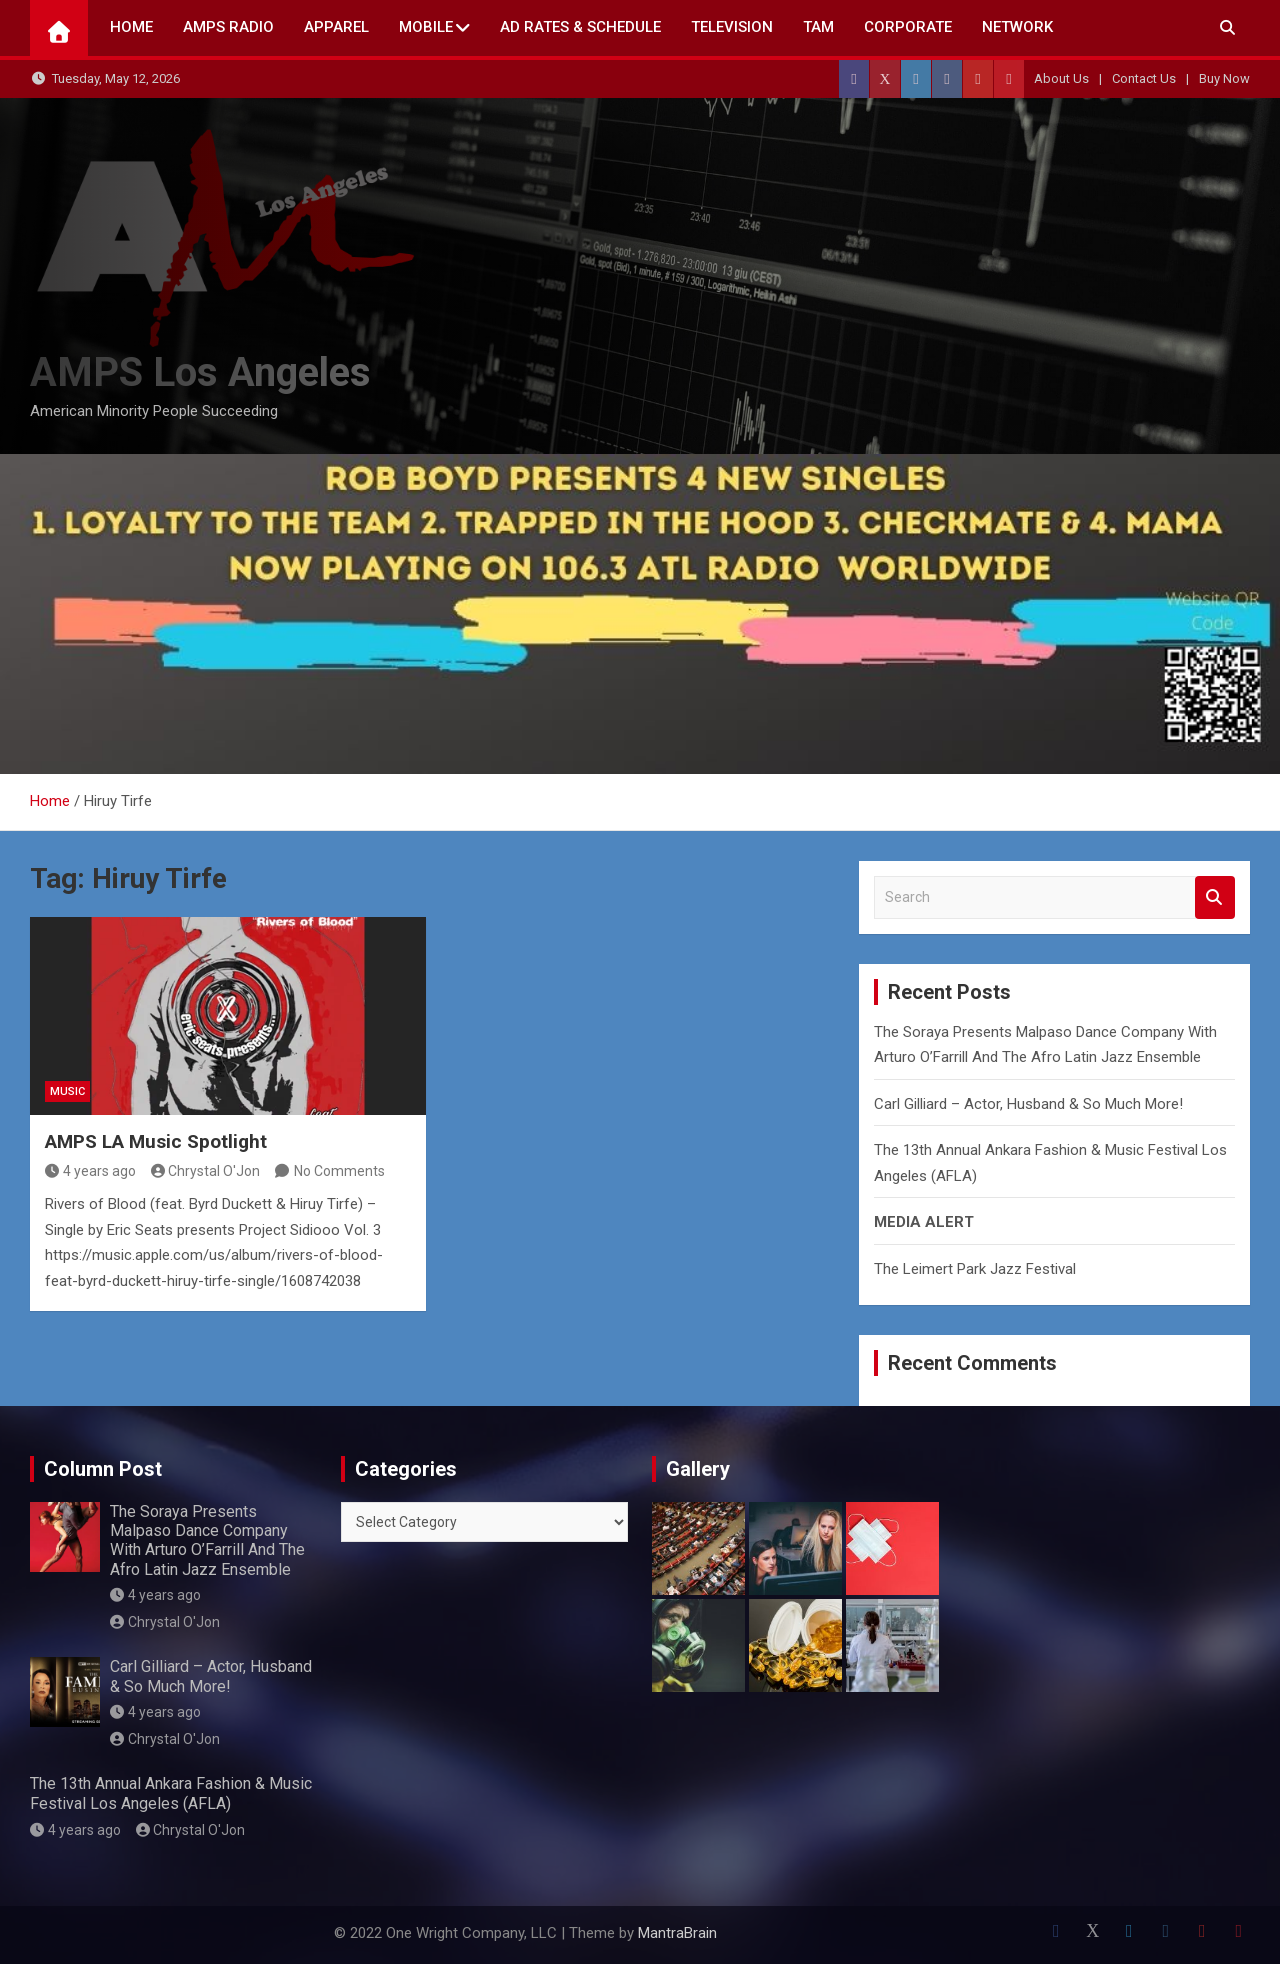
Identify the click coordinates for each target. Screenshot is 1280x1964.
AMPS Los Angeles (200, 372)
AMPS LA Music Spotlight (156, 1141)
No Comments (339, 1171)
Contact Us (1144, 78)
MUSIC (67, 1091)
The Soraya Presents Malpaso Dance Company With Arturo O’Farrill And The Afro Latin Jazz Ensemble (207, 1540)
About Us (1061, 78)
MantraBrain (677, 1933)
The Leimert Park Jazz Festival (975, 1269)
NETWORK (1017, 27)
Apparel (336, 27)
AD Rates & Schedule (580, 27)
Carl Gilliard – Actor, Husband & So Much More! (1028, 1104)
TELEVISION (732, 27)
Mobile (426, 27)
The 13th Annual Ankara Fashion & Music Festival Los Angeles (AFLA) (171, 1793)
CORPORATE (908, 27)
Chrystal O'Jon (206, 1171)
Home (131, 27)
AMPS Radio (228, 27)
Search (1215, 897)
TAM (818, 27)
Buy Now (1224, 78)
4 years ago (90, 1171)
